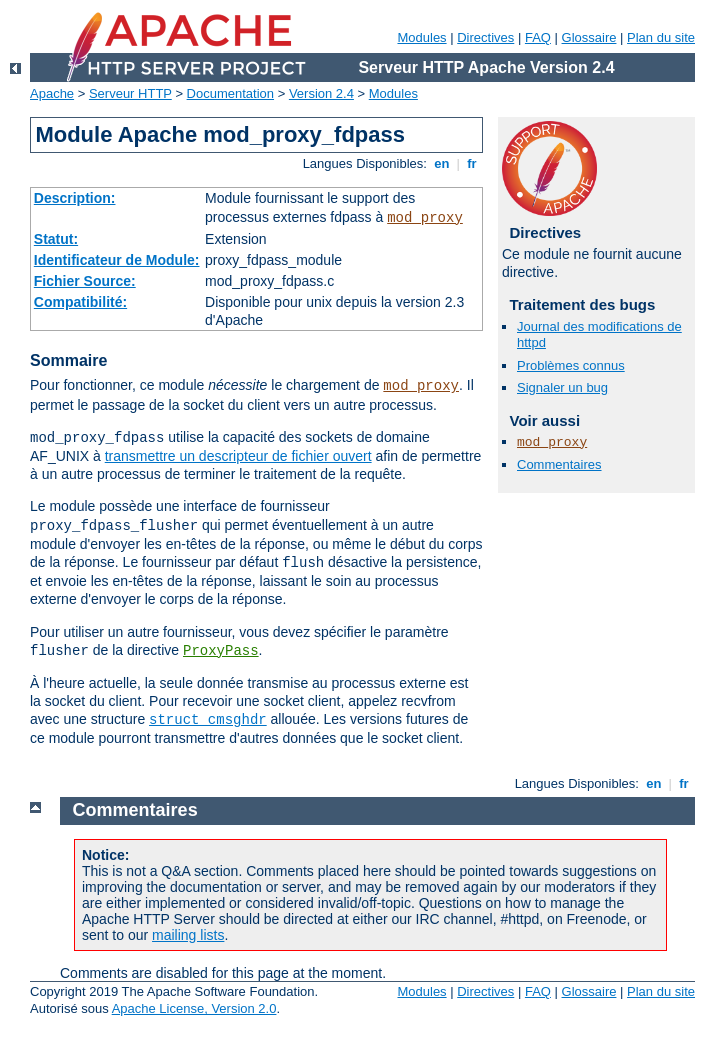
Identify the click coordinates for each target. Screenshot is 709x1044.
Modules (421, 37)
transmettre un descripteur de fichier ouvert (238, 456)
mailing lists (188, 935)
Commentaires (559, 464)
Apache (52, 93)
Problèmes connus (571, 365)
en (442, 163)
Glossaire (589, 37)
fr (472, 163)
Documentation (230, 93)
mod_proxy (425, 218)
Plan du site (661, 37)
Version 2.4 (321, 93)
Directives (485, 37)
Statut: (56, 239)
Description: (75, 198)
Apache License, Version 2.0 (194, 1008)
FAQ (538, 37)
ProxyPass (221, 651)
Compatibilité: (80, 302)
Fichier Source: (85, 281)
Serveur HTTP (130, 93)
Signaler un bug (562, 387)
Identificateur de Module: (117, 260)
